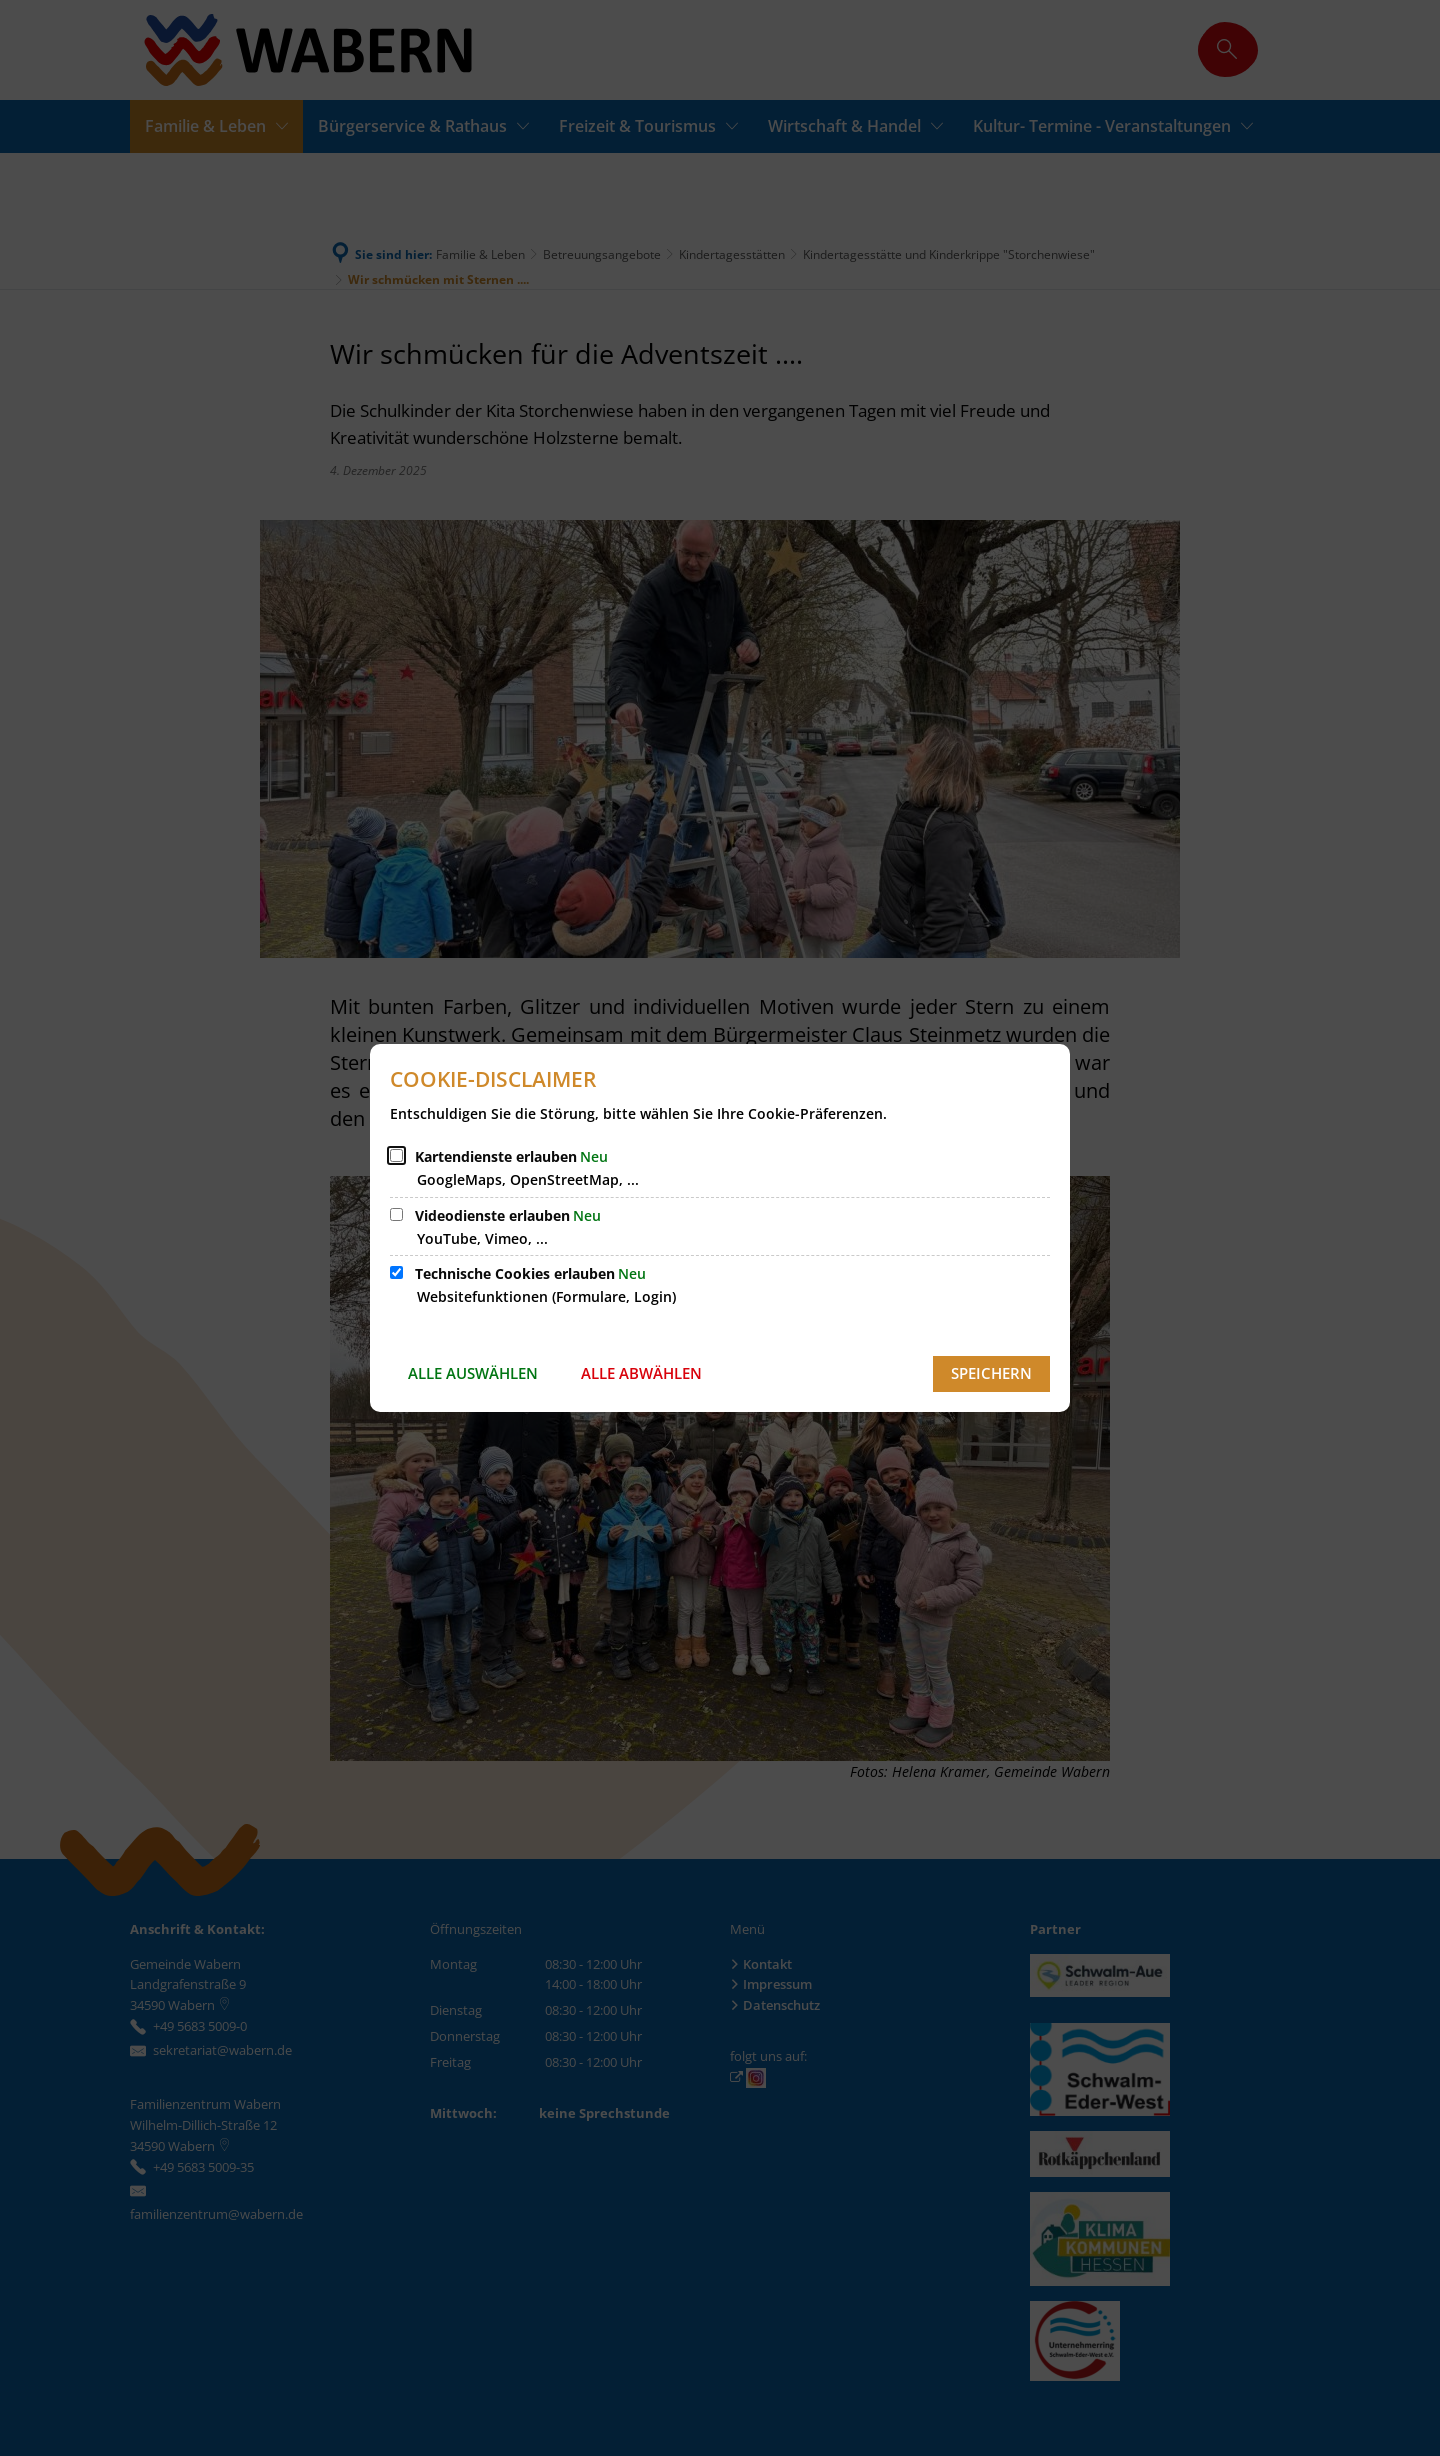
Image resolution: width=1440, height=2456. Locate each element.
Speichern (991, 1373)
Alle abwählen (641, 1373)
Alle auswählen (473, 1373)
